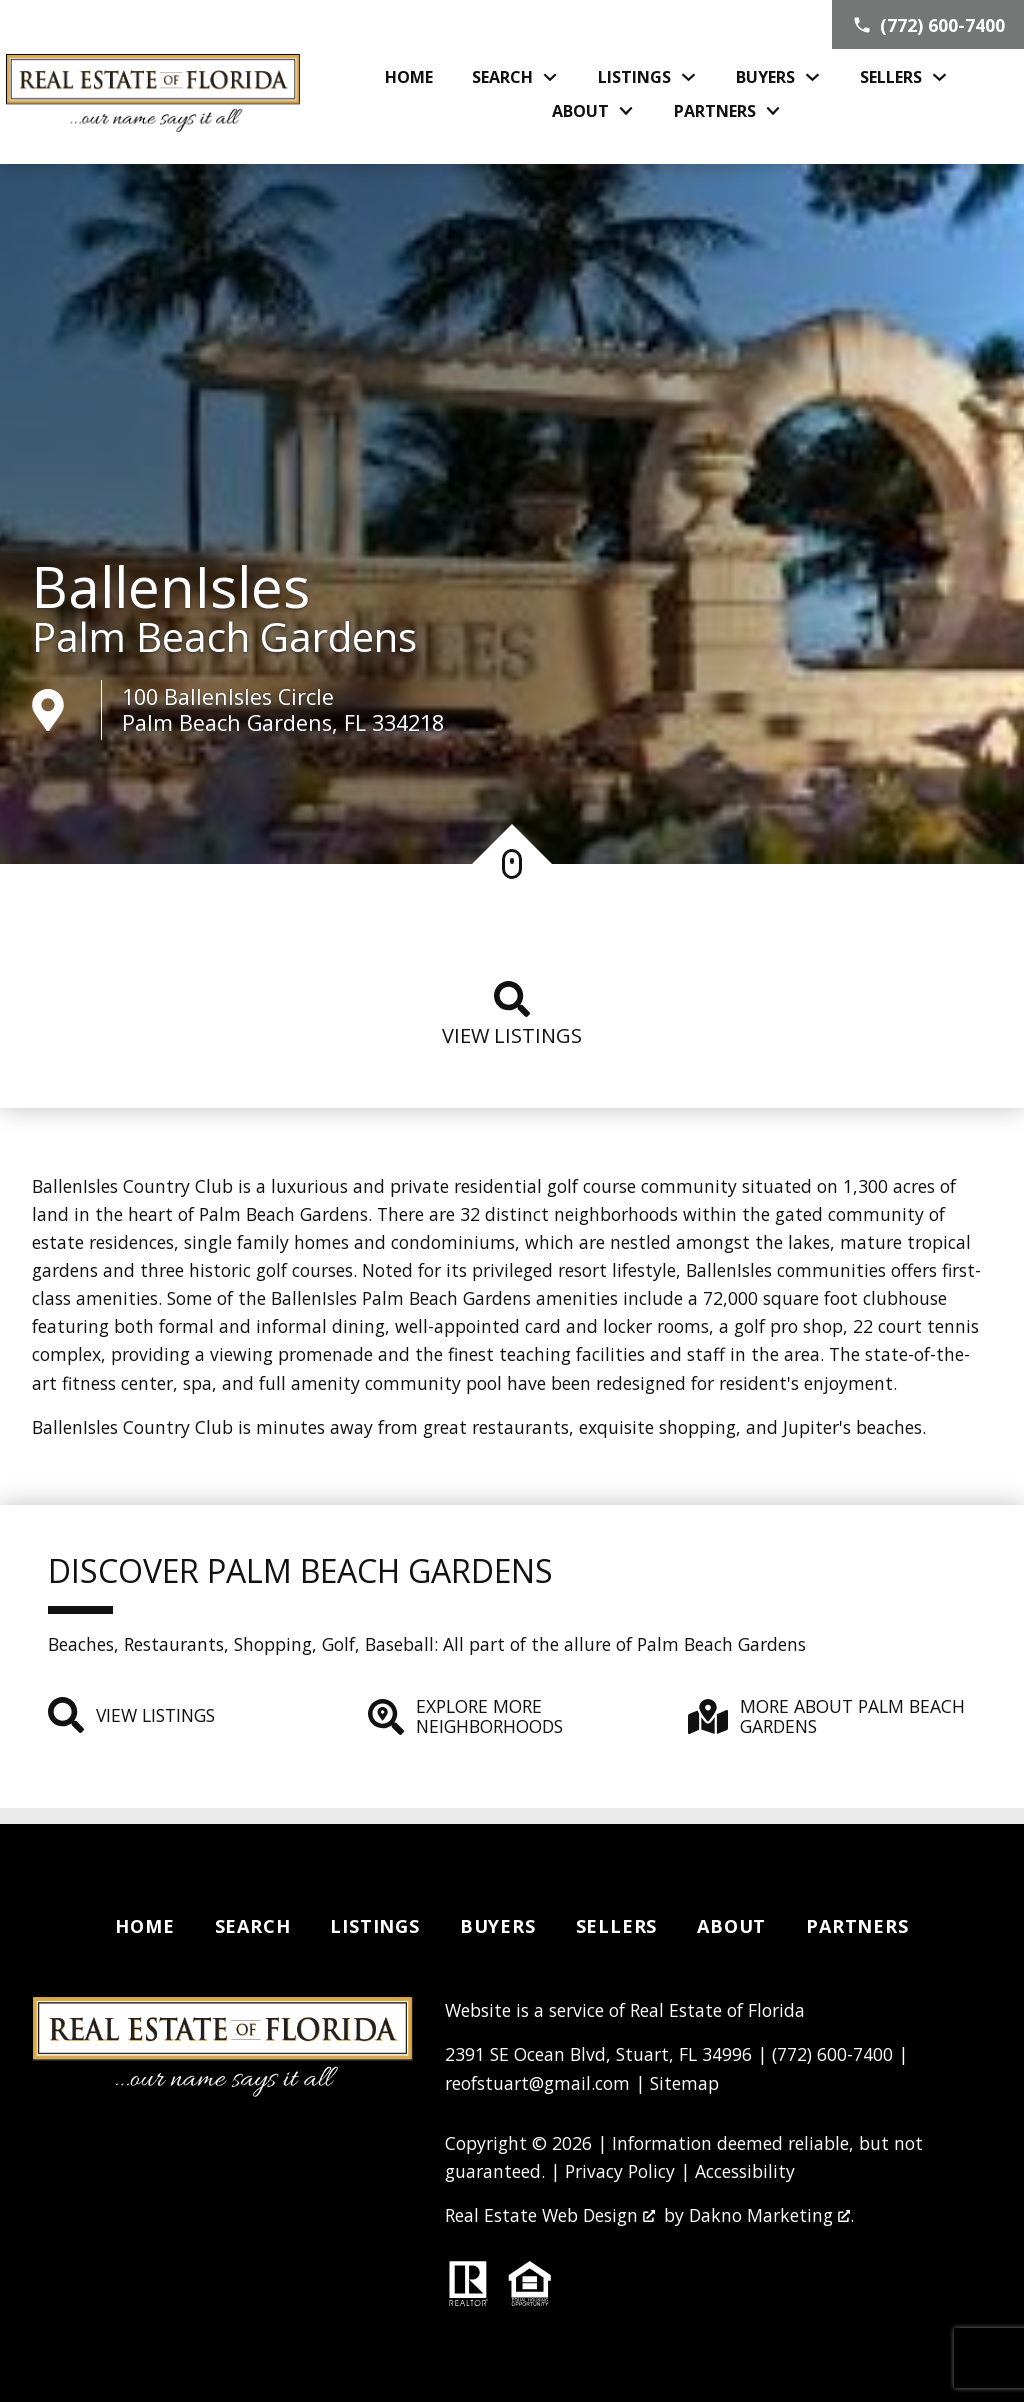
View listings (512, 1015)
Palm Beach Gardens (224, 637)
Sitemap (684, 2083)
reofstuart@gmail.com (537, 2083)
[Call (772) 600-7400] (928, 24)
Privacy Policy (620, 2171)
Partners (857, 1926)
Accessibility (745, 2171)
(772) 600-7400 (832, 2054)
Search (253, 1926)
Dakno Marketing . (771, 2215)
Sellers (617, 1926)
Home (409, 77)
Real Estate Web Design (550, 2215)
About (731, 1926)
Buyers (498, 1926)
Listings (374, 1926)
